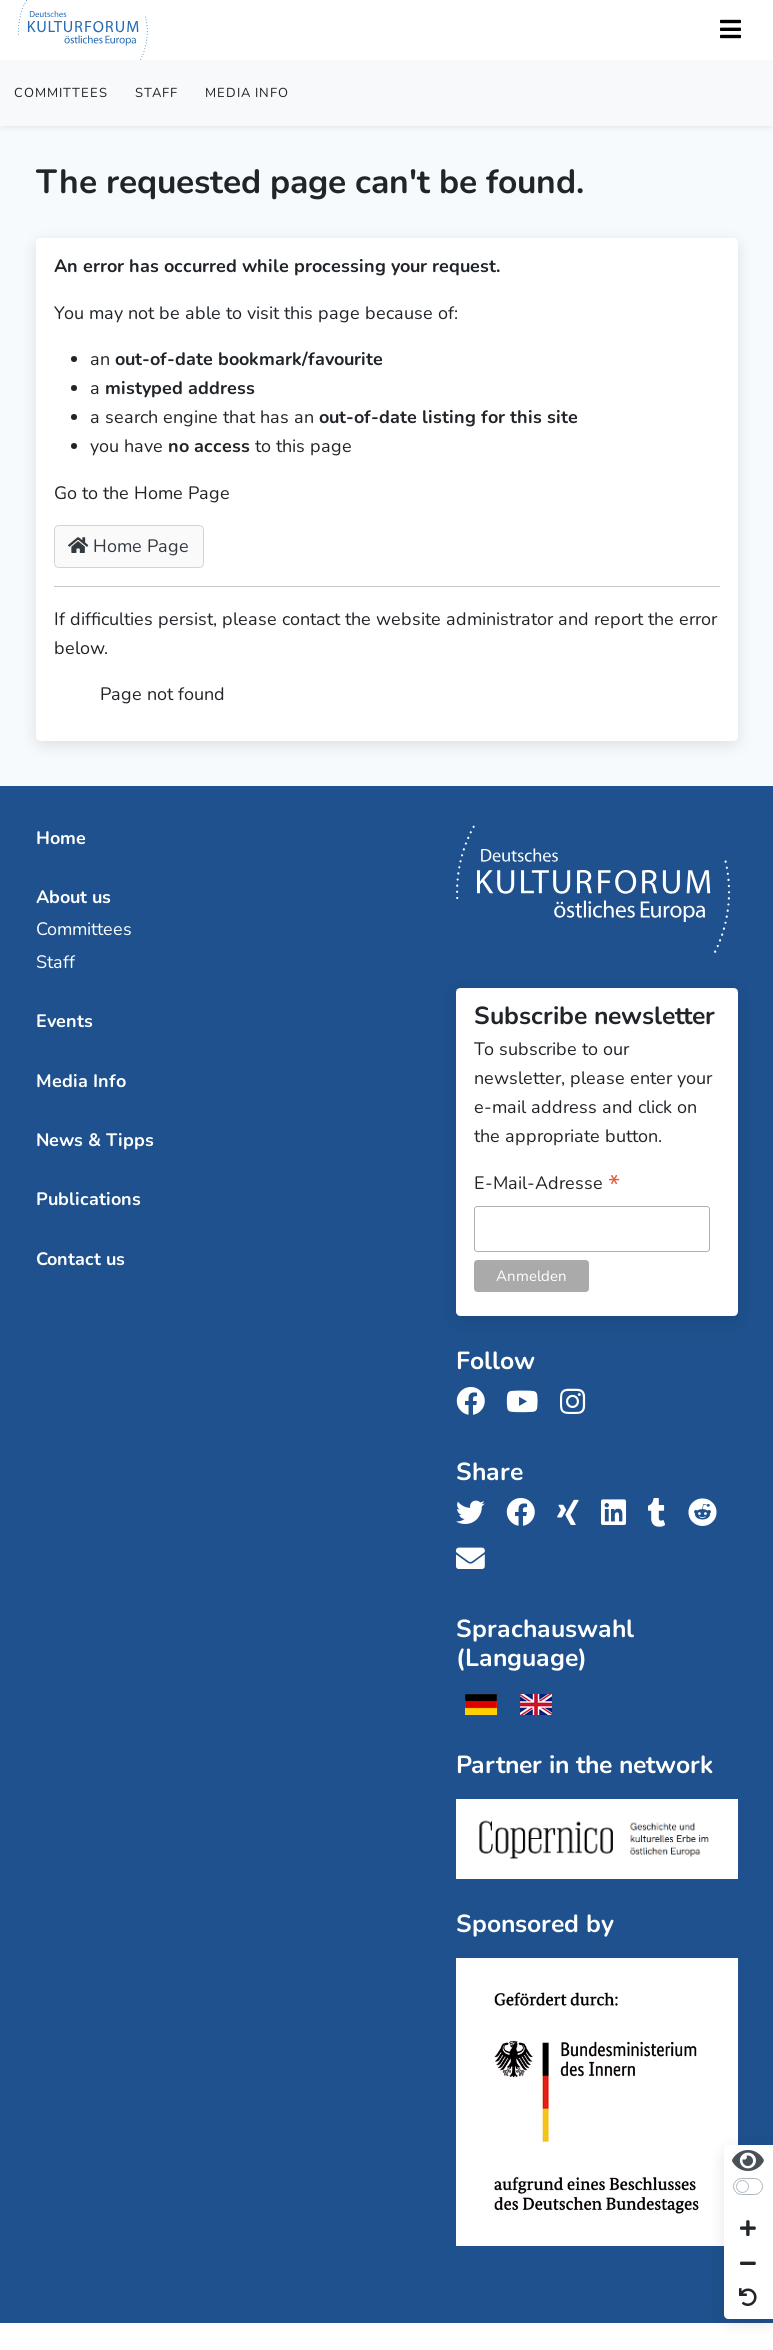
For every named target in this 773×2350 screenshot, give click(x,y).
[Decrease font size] (748, 2264)
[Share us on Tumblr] (663, 1513)
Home (61, 838)
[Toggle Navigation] (730, 30)
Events (64, 1021)
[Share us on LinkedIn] (619, 1513)
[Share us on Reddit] (708, 1513)
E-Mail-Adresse (547, 1184)
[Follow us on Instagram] (578, 1402)
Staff (156, 93)
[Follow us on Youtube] (528, 1402)
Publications (88, 1199)
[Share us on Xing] (574, 1513)
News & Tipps (95, 1140)
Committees (61, 93)
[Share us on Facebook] (526, 1513)
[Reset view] (748, 2298)
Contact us (80, 1259)
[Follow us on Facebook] (476, 1402)
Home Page (128, 546)
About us (73, 897)
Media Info (247, 93)
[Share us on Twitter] (476, 1513)
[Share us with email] (476, 1559)
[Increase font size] (748, 2230)
